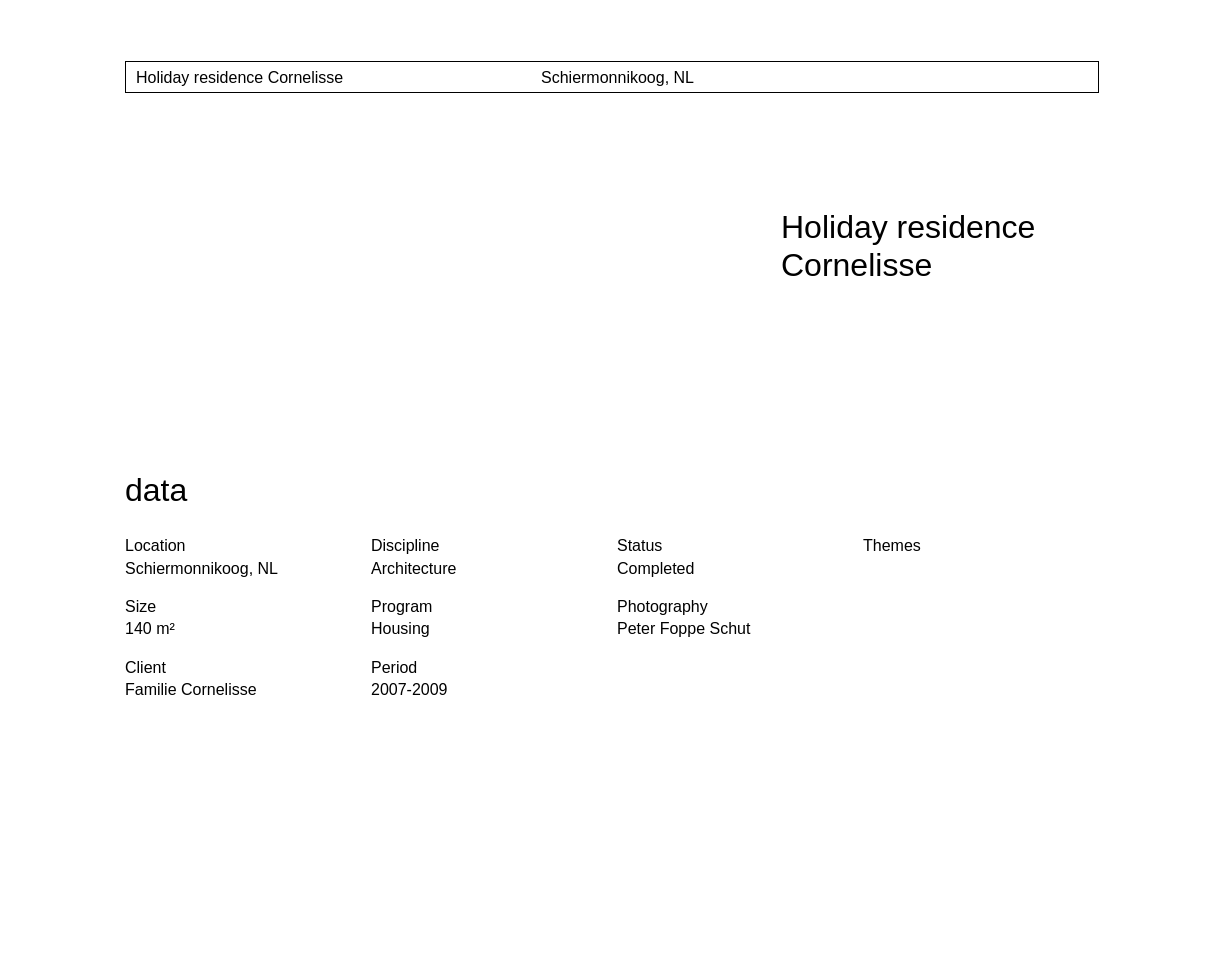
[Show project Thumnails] (1037, 78)
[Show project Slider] (1078, 78)
